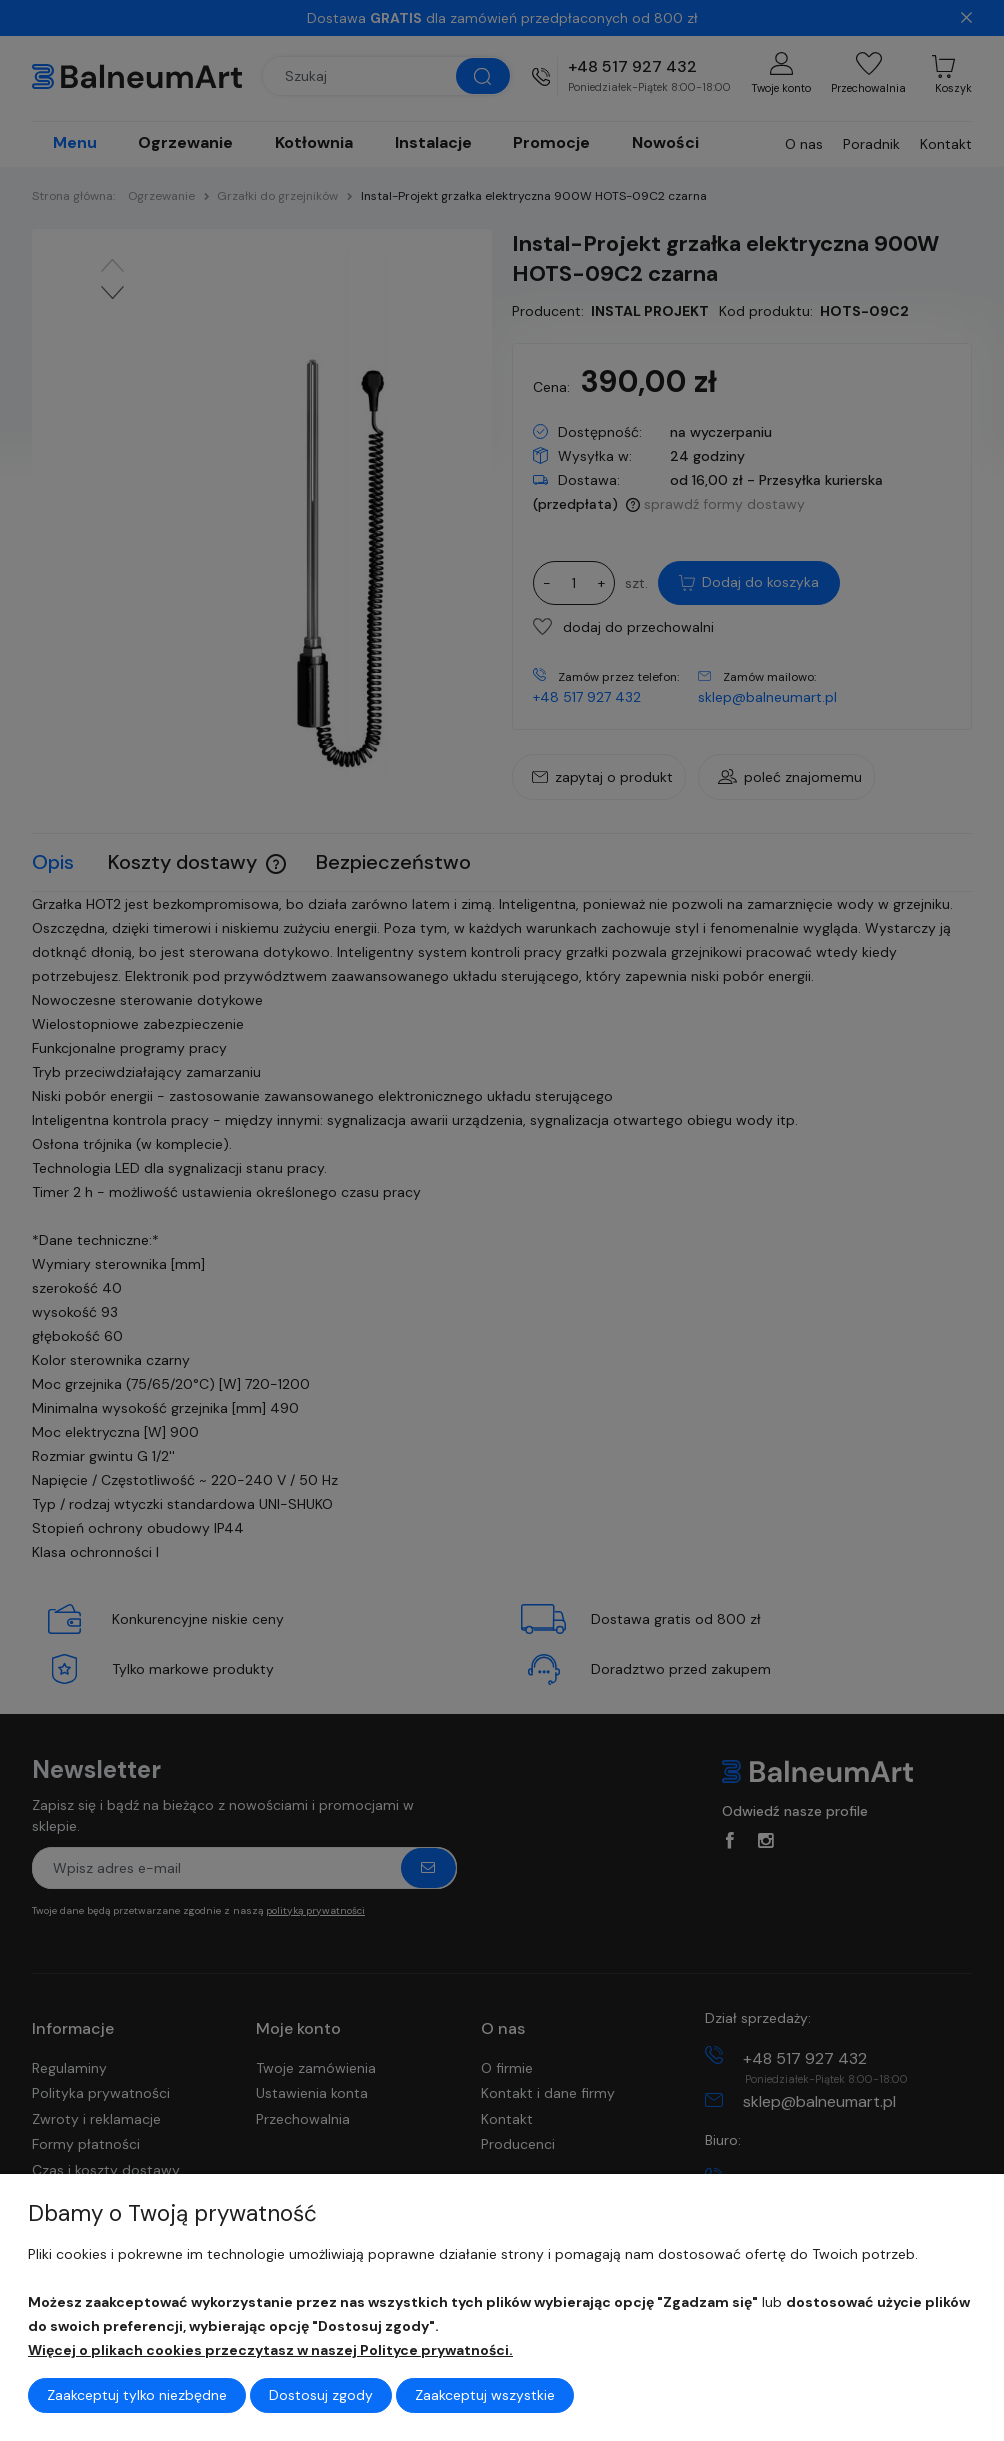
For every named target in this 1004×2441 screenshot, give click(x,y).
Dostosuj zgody (321, 2395)
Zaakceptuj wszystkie (485, 2395)
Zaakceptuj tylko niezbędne (137, 2395)
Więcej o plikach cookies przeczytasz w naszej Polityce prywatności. (270, 2350)
